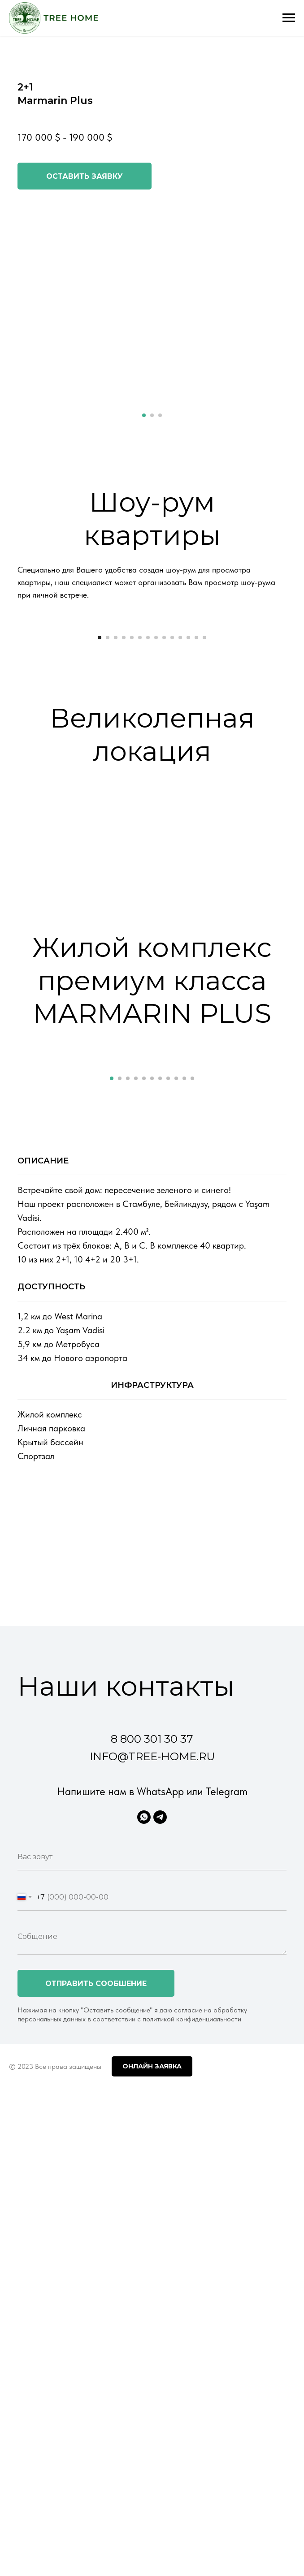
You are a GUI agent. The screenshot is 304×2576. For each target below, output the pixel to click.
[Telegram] (160, 2142)
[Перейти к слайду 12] (188, 799)
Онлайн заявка (152, 2390)
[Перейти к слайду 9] (164, 799)
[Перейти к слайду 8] (156, 799)
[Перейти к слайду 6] (140, 799)
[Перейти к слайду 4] (124, 799)
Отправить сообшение (96, 2308)
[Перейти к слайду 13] (196, 799)
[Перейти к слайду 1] (144, 415)
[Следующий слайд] (286, 705)
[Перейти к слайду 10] (172, 799)
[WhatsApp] (144, 2142)
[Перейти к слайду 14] (204, 799)
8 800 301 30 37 (152, 2063)
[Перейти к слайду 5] (132, 799)
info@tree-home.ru (152, 2080)
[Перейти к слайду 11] (180, 799)
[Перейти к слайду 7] (148, 799)
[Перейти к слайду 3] (160, 415)
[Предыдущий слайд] (18, 705)
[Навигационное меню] (288, 17)
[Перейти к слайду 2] (152, 415)
